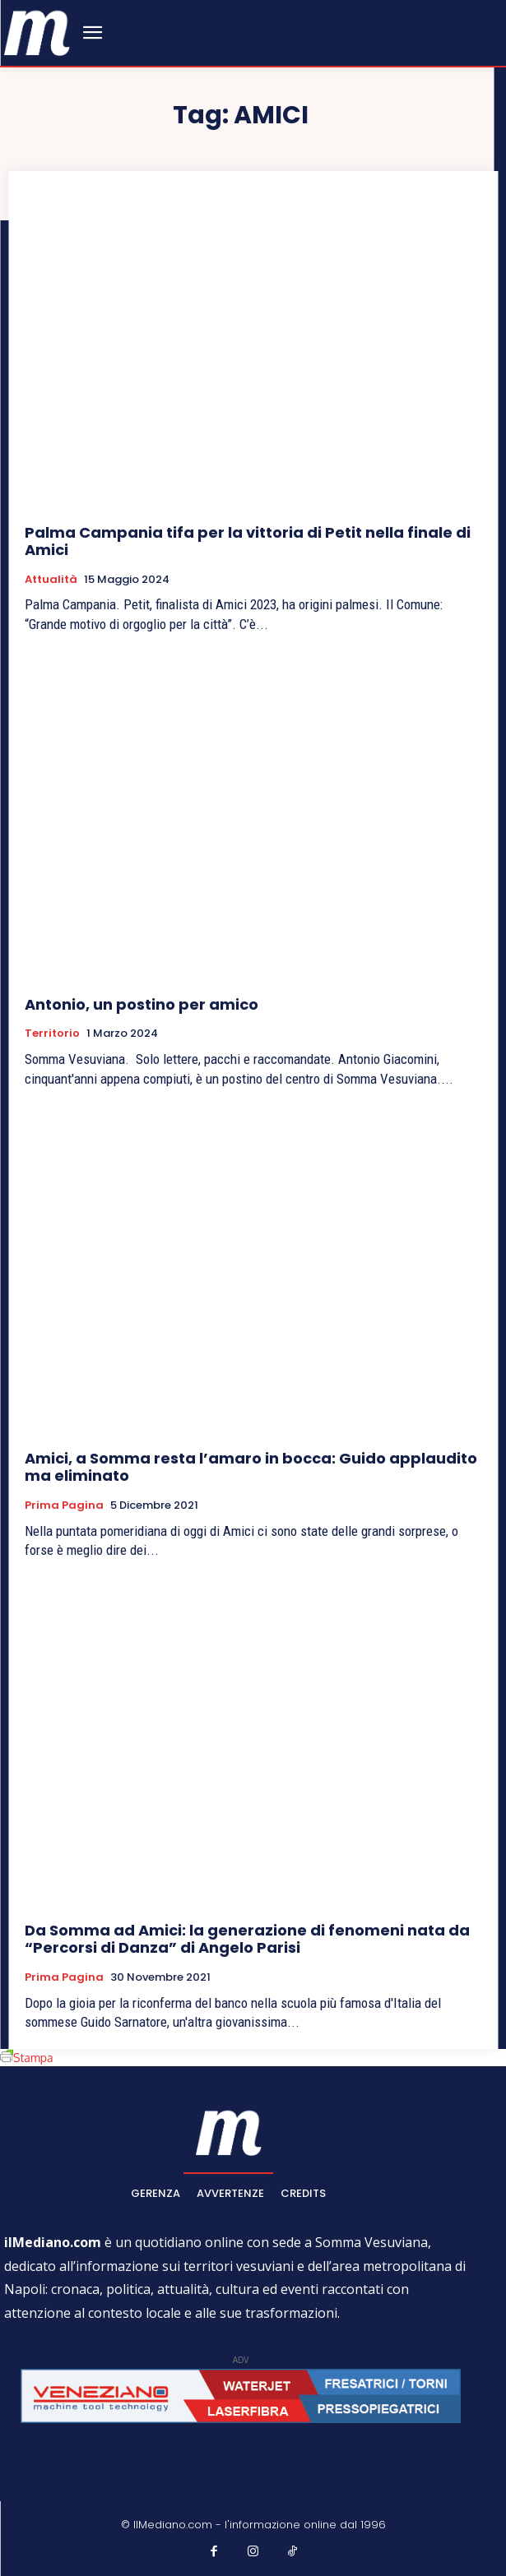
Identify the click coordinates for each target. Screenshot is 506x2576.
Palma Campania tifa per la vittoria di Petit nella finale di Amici (248, 541)
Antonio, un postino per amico (141, 1004)
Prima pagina (64, 1505)
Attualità (51, 579)
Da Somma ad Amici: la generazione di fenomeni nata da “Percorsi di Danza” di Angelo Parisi (247, 1939)
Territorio (52, 1033)
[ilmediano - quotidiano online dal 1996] (37, 31)
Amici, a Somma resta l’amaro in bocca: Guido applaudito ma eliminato (251, 1467)
